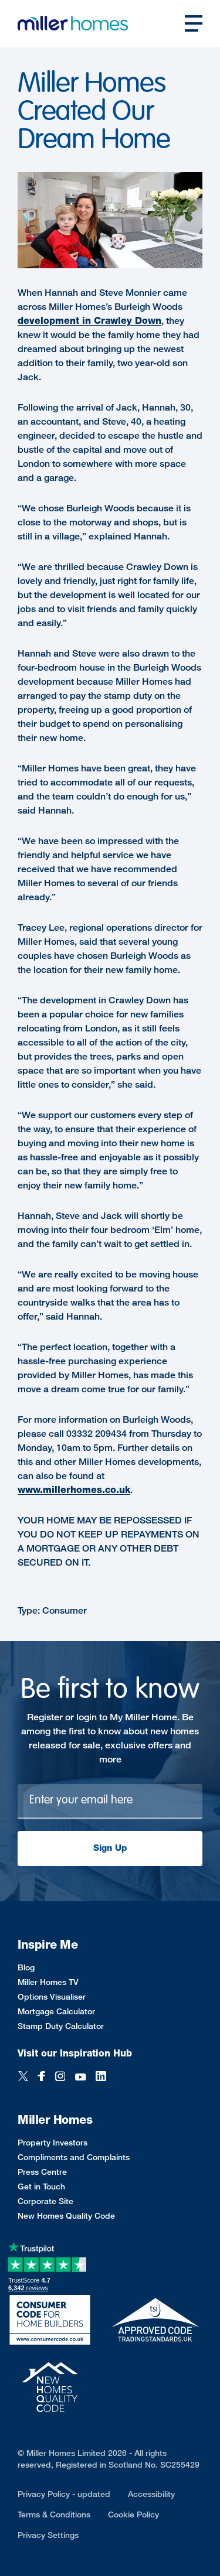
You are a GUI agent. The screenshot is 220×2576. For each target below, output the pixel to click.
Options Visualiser (52, 1996)
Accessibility (151, 2494)
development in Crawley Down (89, 320)
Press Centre (42, 2172)
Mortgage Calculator (56, 2011)
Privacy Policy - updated (64, 2494)
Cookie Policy (133, 2514)
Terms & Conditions (54, 2514)
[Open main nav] (193, 23)
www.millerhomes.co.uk (74, 1489)
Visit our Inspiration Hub (75, 2053)
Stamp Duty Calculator (61, 2026)
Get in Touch (41, 2186)
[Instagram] (60, 2077)
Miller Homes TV (48, 1982)
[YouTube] (80, 2077)
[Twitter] (23, 2077)
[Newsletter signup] (110, 1801)
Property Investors (52, 2142)
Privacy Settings (48, 2535)
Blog (26, 1967)
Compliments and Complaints (74, 2157)
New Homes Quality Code (66, 2215)
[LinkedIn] (101, 2077)
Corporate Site (45, 2201)
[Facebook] (42, 2077)
